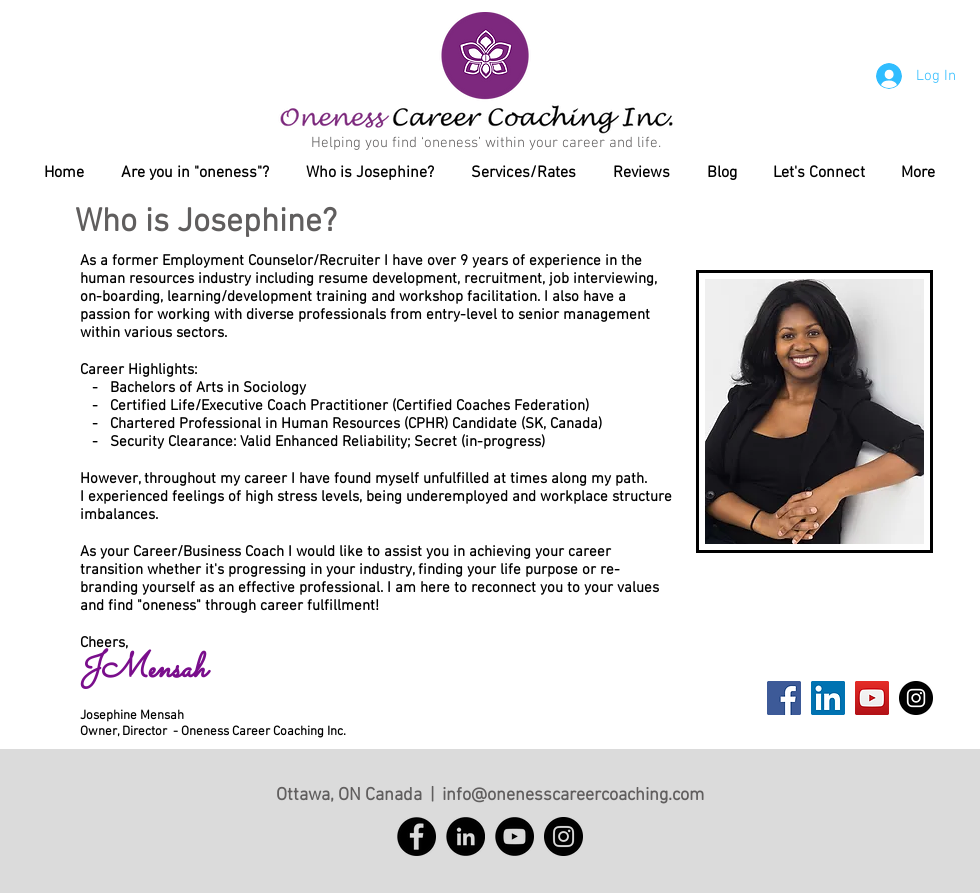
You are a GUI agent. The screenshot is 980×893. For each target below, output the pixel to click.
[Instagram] (563, 836)
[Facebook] (416, 836)
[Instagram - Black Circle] (916, 698)
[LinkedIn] (465, 836)
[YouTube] (514, 836)
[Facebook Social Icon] (784, 698)
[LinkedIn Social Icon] (828, 698)
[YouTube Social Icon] (872, 698)
